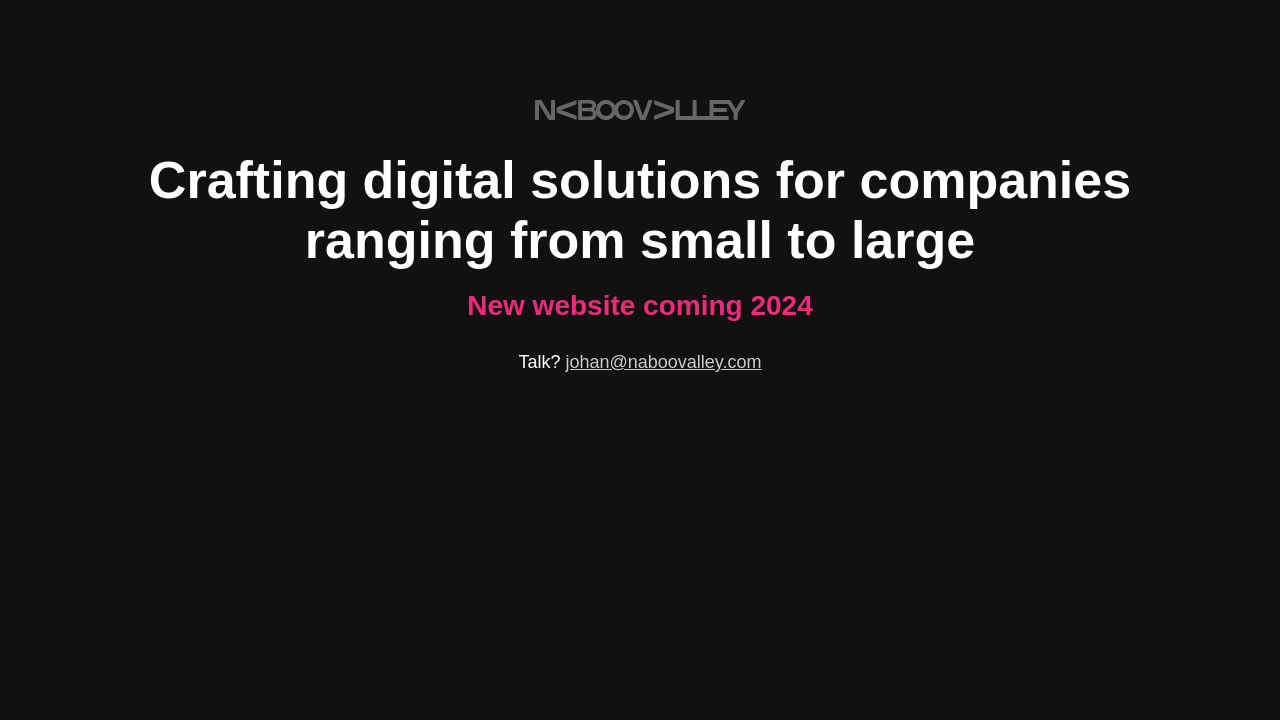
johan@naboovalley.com (663, 362)
